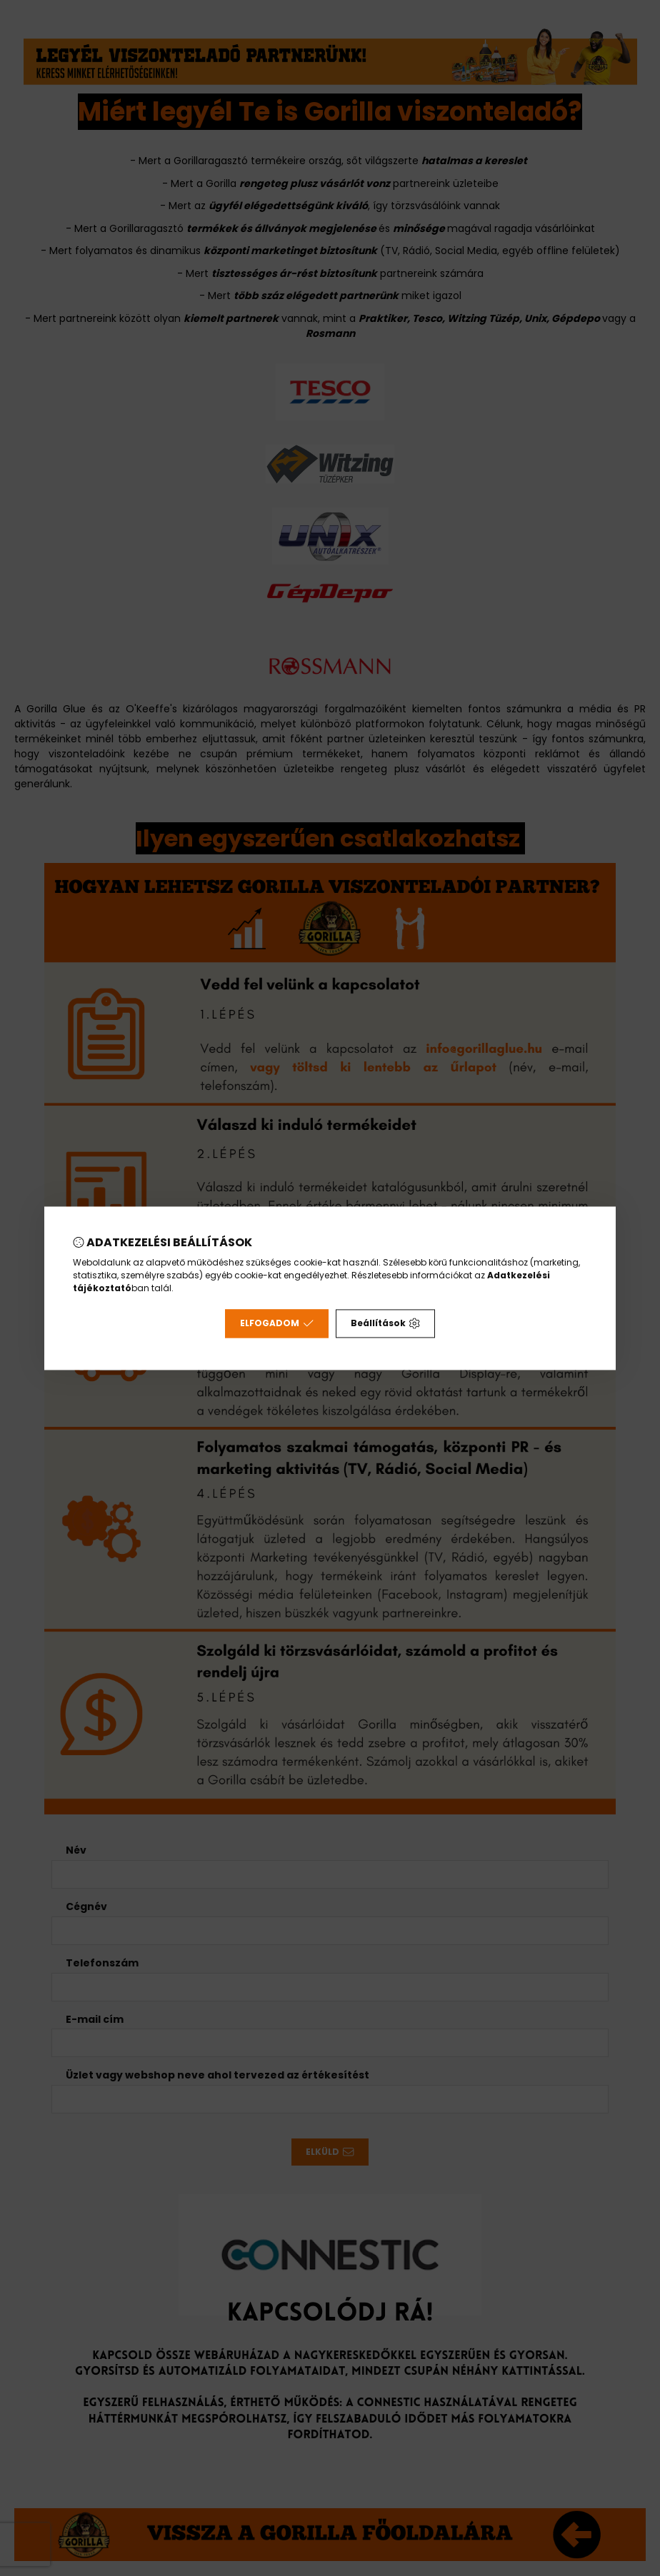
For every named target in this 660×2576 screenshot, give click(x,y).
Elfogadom (277, 1323)
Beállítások (385, 1323)
